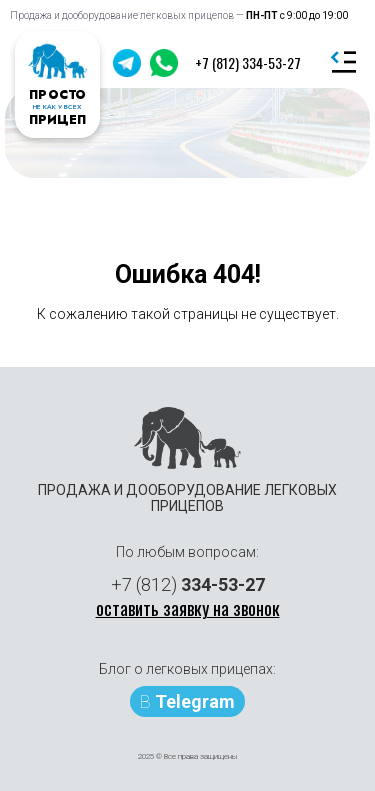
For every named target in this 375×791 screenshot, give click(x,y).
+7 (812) (188, 584)
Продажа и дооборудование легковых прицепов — (179, 15)
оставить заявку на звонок (188, 608)
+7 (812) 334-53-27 (248, 62)
